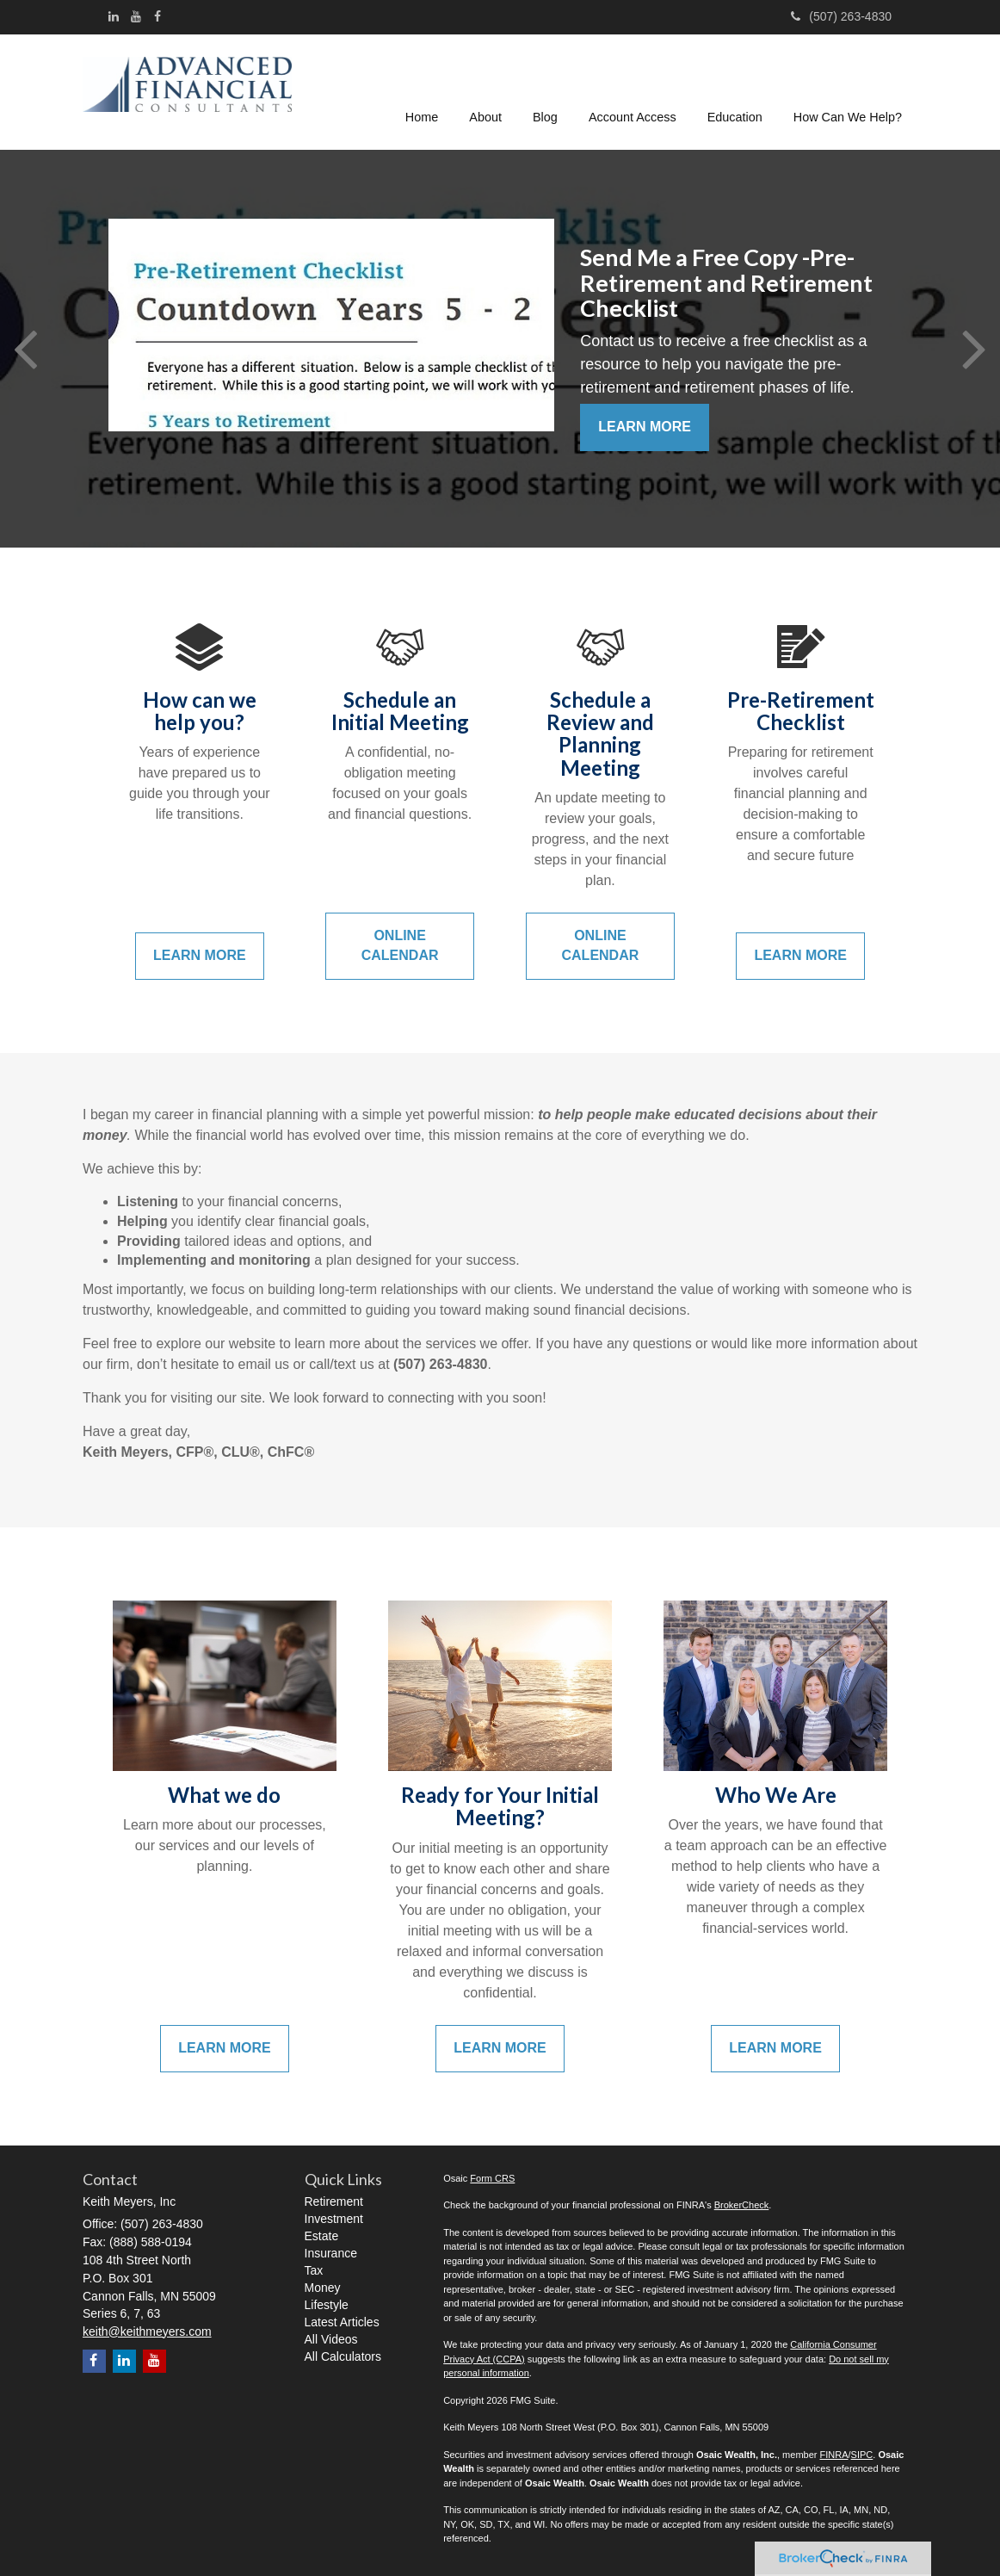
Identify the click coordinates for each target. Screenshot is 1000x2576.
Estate (322, 2236)
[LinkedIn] (113, 16)
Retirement (334, 2201)
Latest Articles (342, 2322)
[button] (486, 89)
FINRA (834, 2454)
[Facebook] (157, 16)
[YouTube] (136, 16)
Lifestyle (327, 2305)
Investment (334, 2219)
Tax (314, 2270)
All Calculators (343, 2356)
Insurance (331, 2253)
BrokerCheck (741, 2205)
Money (323, 2287)
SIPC (862, 2454)
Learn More (644, 426)
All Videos (331, 2339)
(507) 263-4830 (841, 16)
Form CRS (492, 2178)
